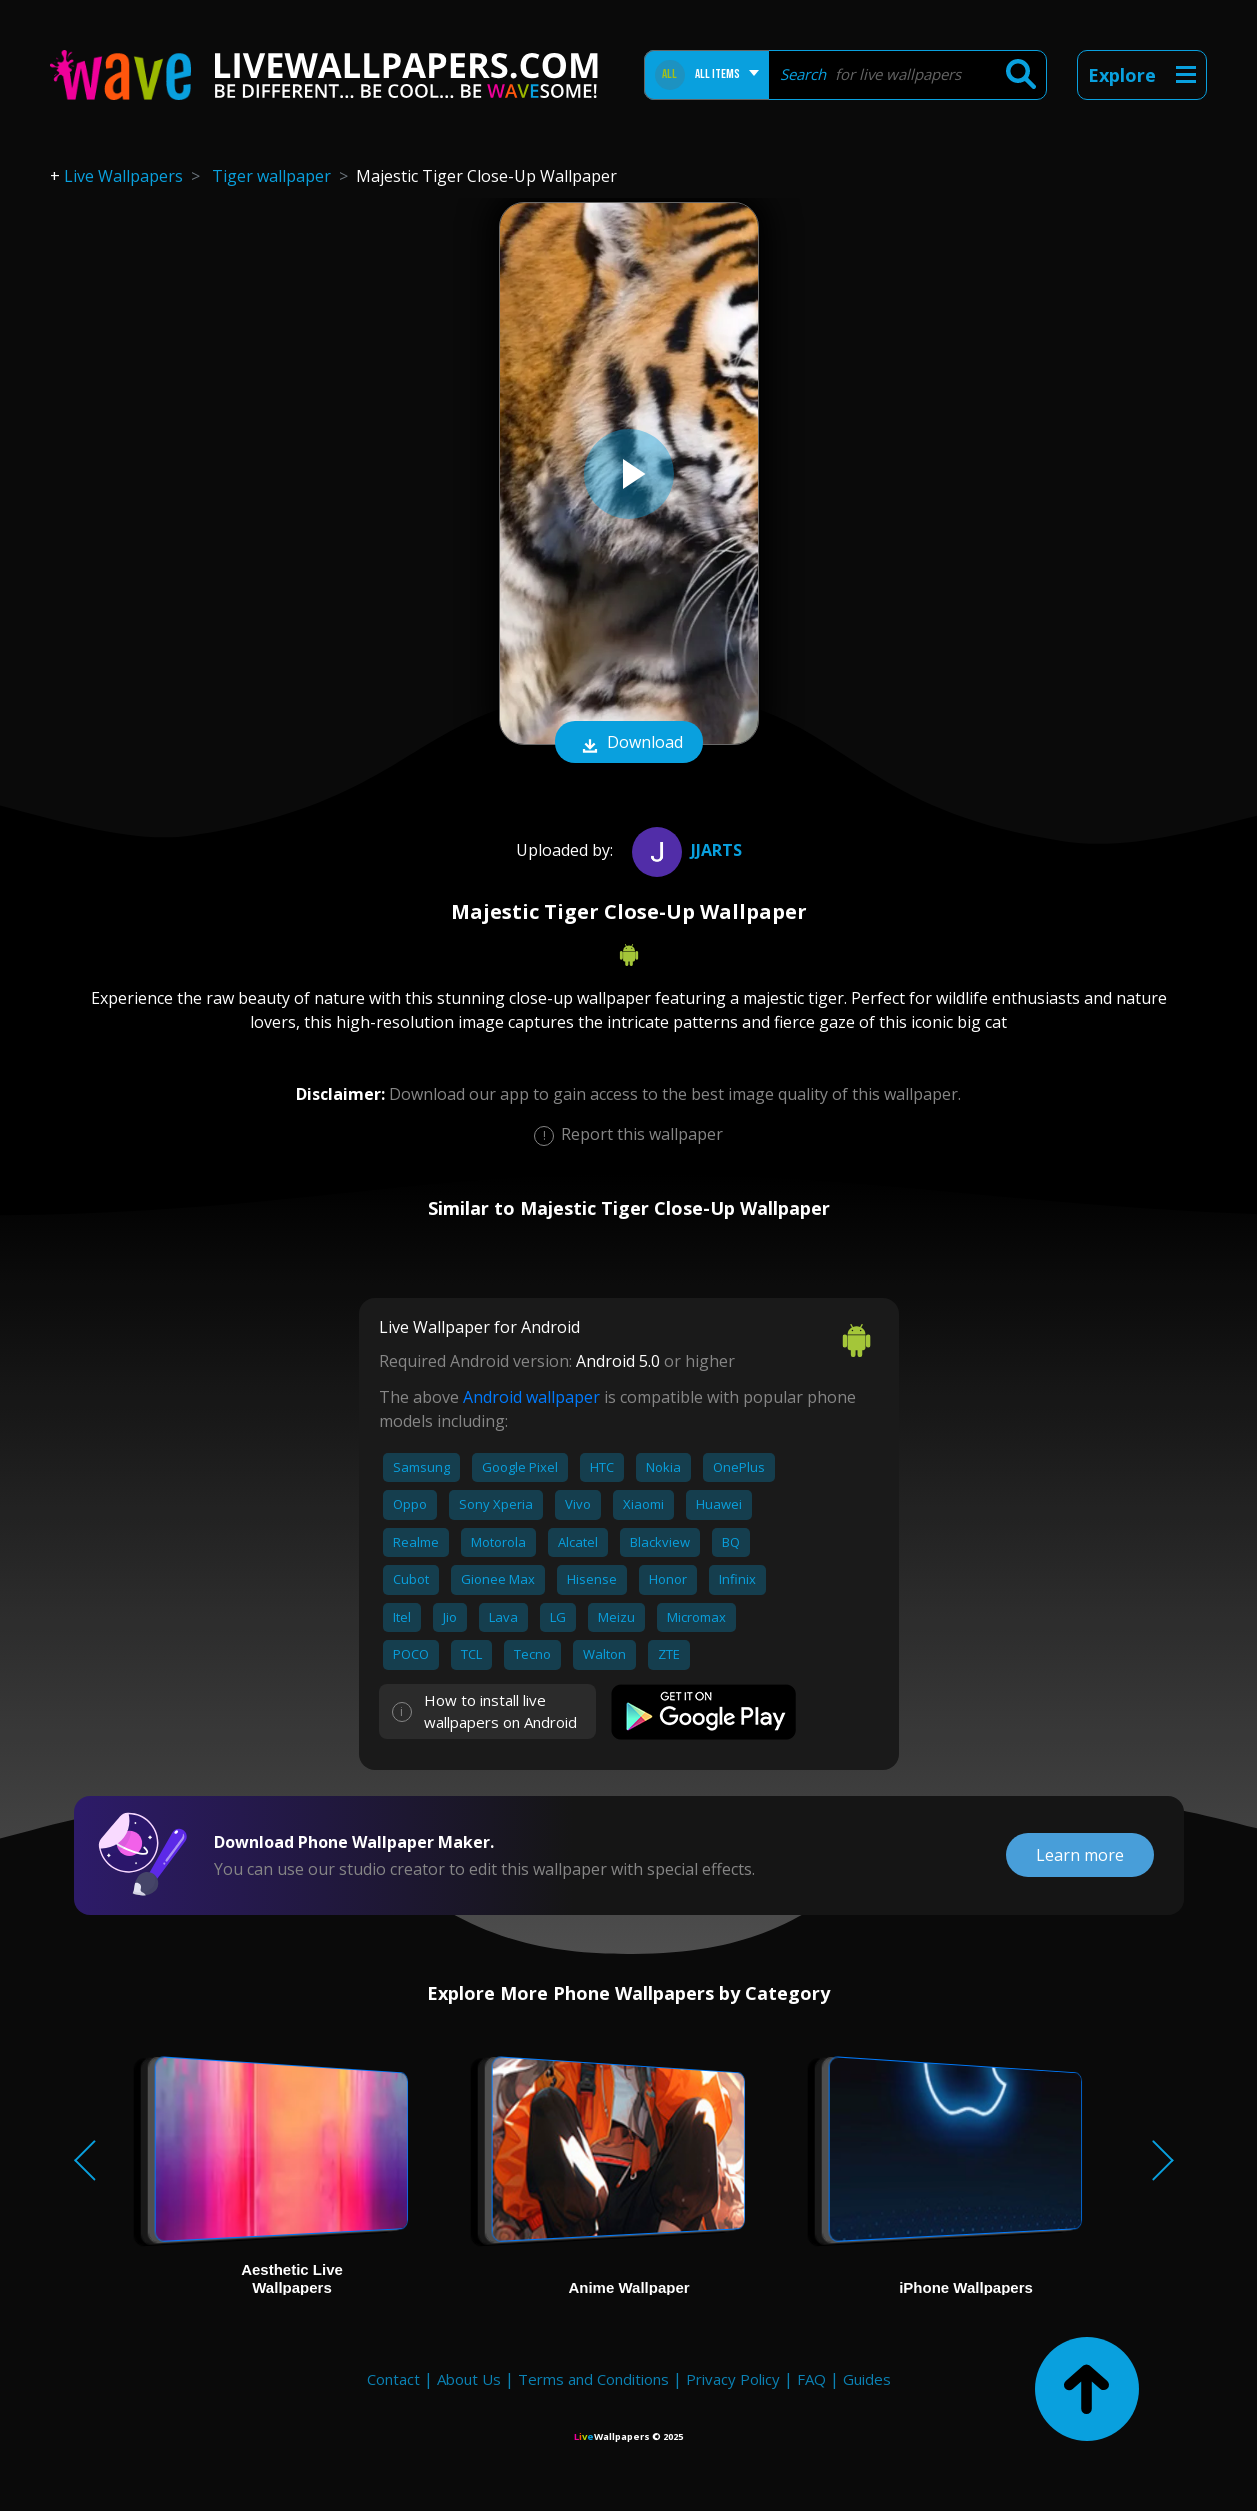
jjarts (684, 850)
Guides (867, 2379)
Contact (393, 2379)
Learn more (1080, 1855)
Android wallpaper (531, 1397)
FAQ (811, 2379)
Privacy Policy (733, 2379)
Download (629, 744)
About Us (469, 2379)
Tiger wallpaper (271, 176)
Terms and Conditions (593, 2379)
